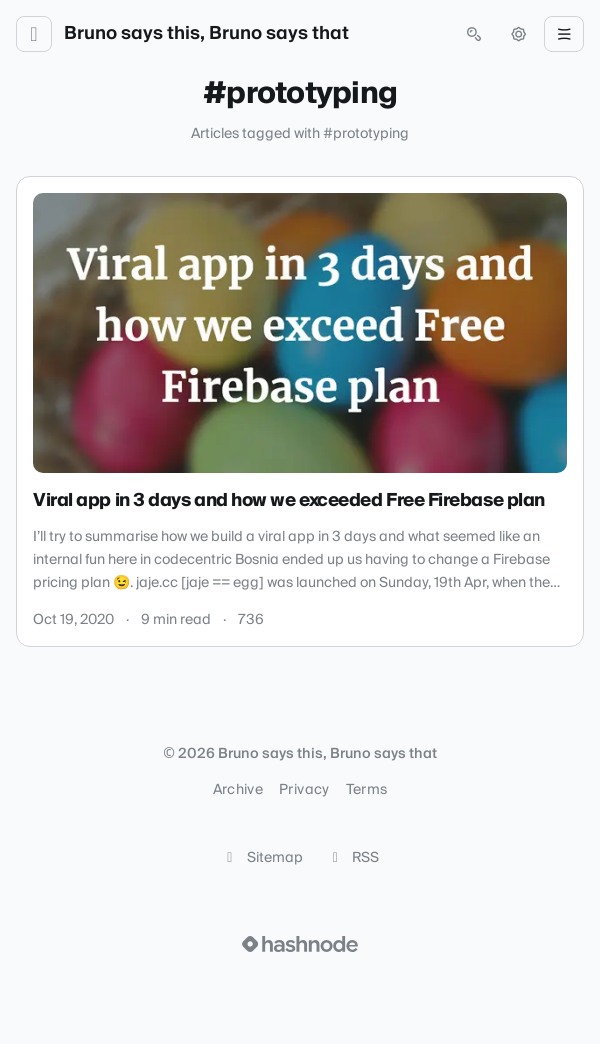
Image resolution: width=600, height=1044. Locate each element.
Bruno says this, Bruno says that (206, 34)
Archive (238, 790)
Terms (367, 790)
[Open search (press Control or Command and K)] (474, 34)
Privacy (304, 790)
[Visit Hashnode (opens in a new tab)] (300, 944)
